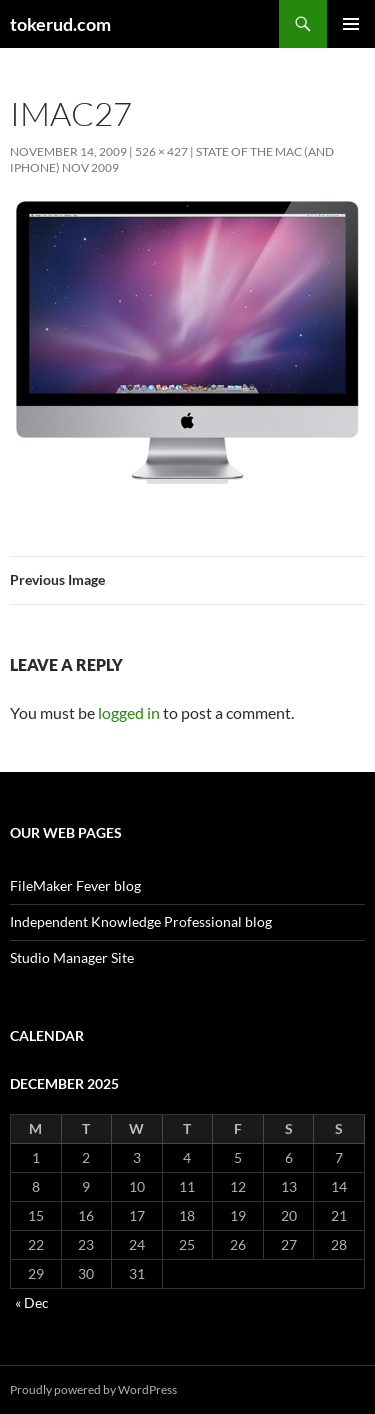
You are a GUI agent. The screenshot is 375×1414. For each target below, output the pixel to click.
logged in (129, 712)
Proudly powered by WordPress (93, 1389)
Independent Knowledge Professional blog (141, 921)
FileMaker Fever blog (75, 885)
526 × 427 (161, 151)
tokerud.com (60, 24)
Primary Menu (351, 24)
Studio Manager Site (72, 957)
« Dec (32, 1302)
